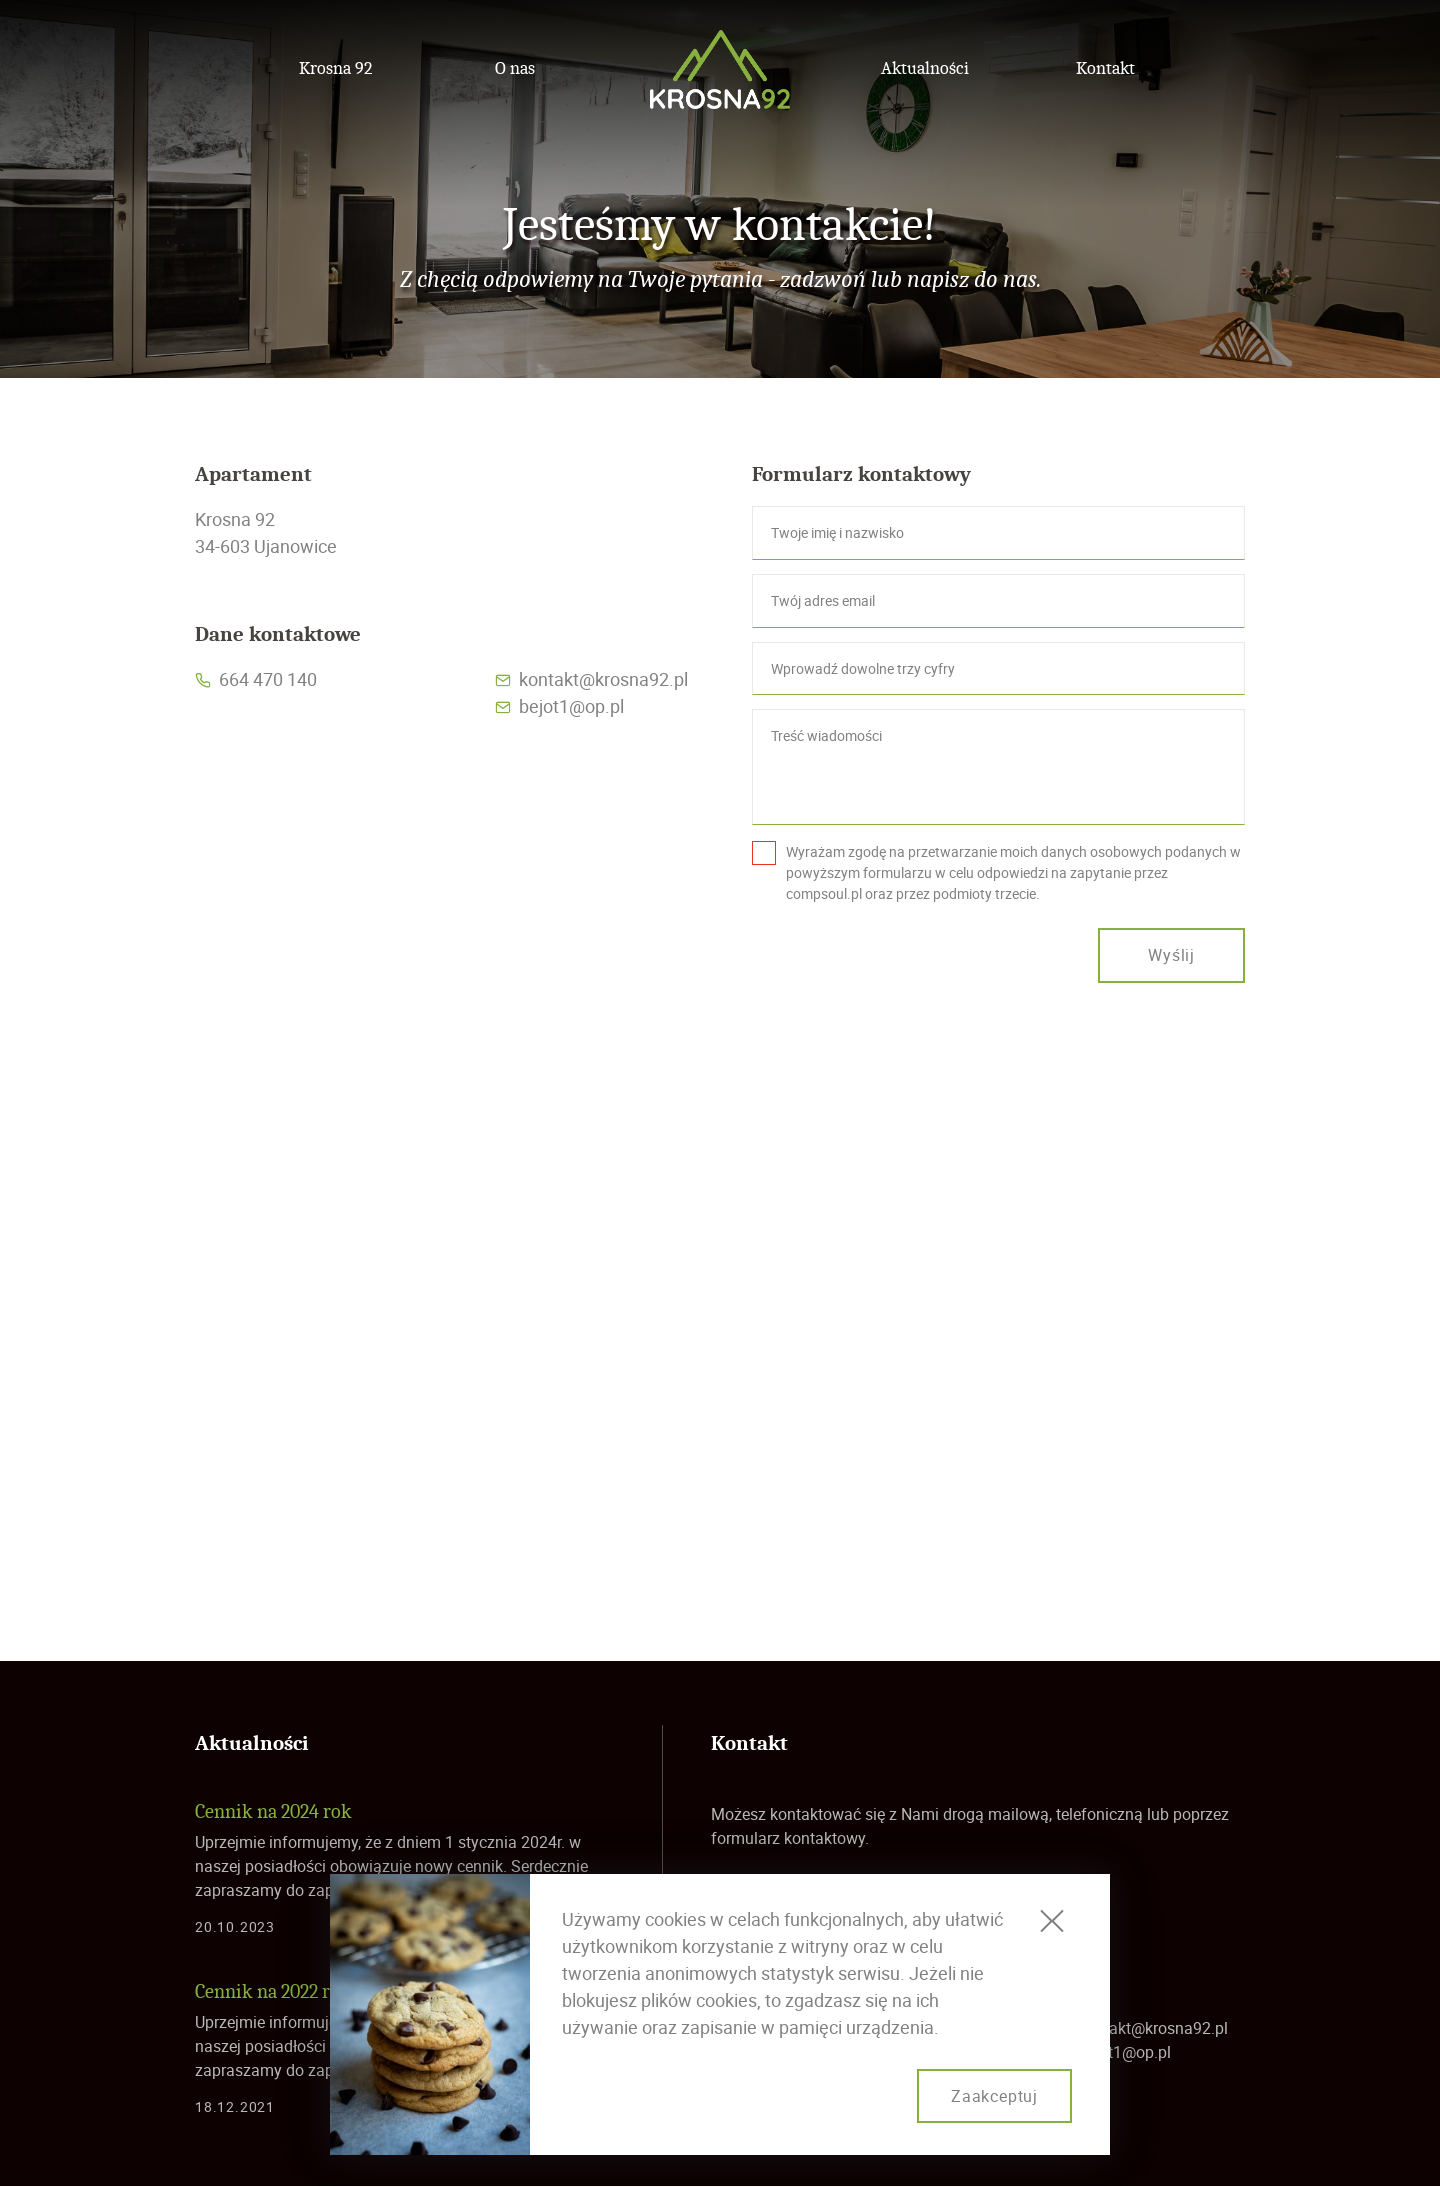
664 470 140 (268, 679)
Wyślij (1171, 955)
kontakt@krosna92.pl (603, 679)
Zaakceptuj (994, 2096)
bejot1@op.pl (571, 706)
